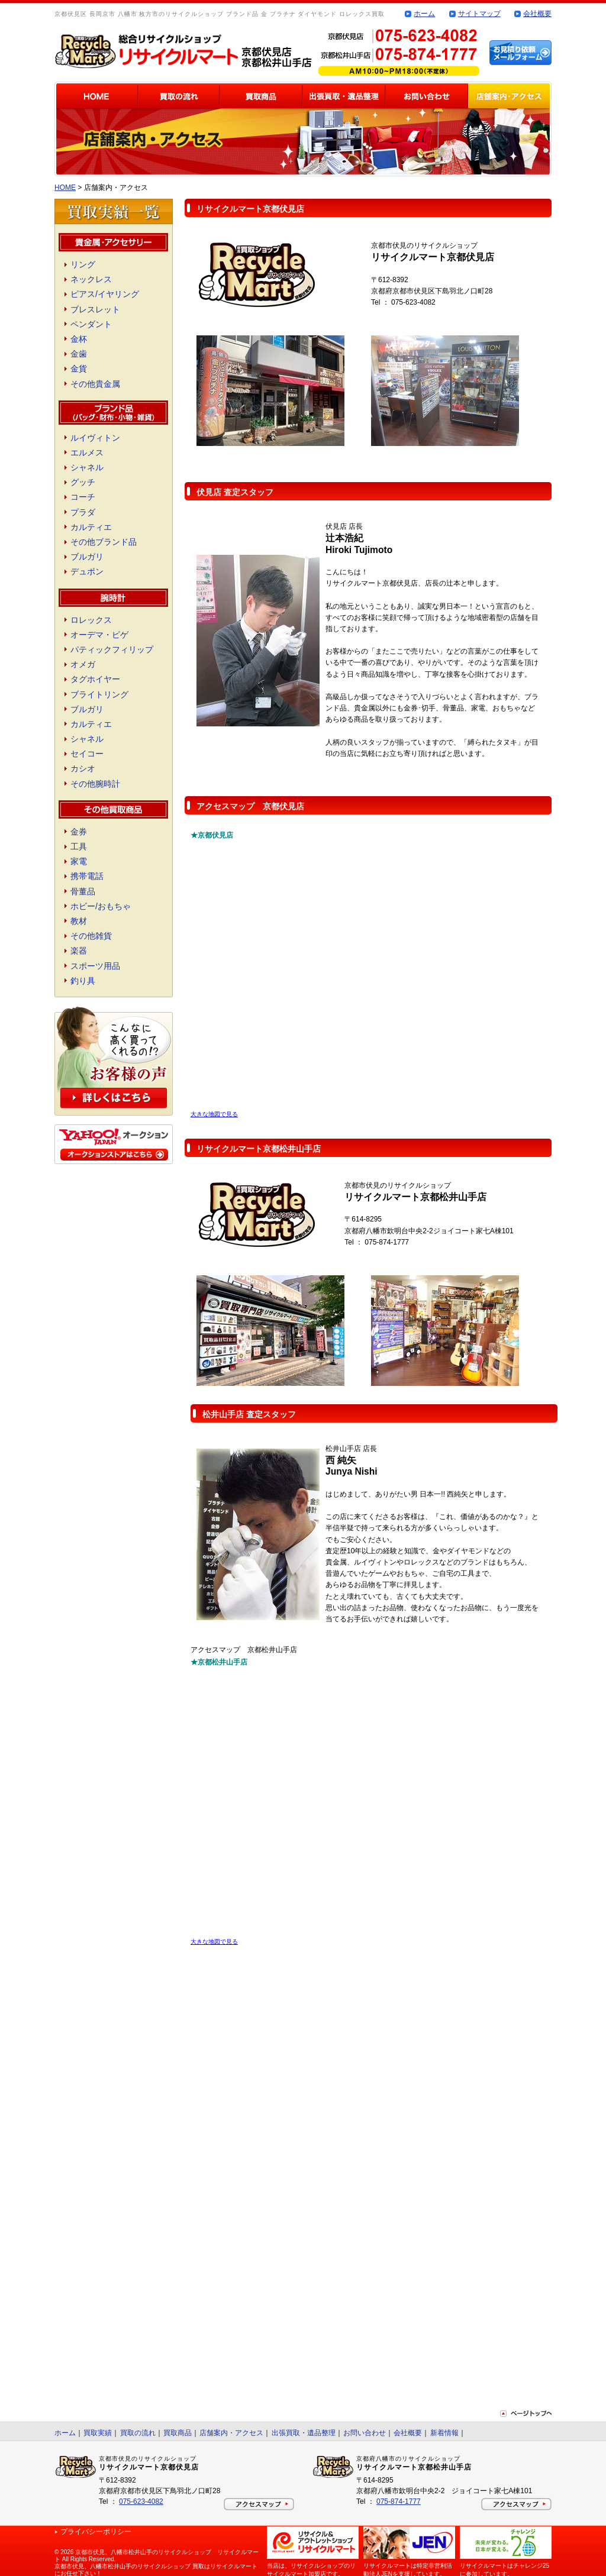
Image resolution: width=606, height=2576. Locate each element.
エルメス (87, 452)
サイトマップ (479, 13)
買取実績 (97, 2433)
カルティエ (91, 527)
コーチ (82, 497)
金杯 (78, 339)
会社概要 (537, 13)
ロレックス (91, 620)
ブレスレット (95, 309)
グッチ (82, 482)
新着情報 (444, 2433)
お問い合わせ (364, 2433)
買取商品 (177, 2433)
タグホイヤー (95, 679)
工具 (78, 846)
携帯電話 (87, 876)
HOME (65, 187)
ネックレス (91, 279)
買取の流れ (138, 2433)
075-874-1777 (398, 2501)
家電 (78, 861)
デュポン (87, 571)
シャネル (87, 467)
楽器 (78, 950)
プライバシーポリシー (95, 2531)
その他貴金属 (95, 384)
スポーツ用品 (95, 966)
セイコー (87, 753)
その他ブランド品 (103, 542)
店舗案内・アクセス (231, 2433)
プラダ (82, 512)
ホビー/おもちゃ (100, 906)
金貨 (78, 368)
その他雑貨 (91, 935)
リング (82, 264)
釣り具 (82, 980)
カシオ (82, 768)
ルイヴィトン (95, 437)
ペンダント (91, 324)
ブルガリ (87, 556)
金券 (78, 831)
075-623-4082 (141, 2501)
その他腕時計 (95, 783)
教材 (78, 921)
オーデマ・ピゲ (99, 634)
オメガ (82, 664)
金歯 (78, 353)
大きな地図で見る (214, 1114)
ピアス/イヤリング (104, 294)
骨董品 (82, 891)
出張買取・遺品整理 (304, 2433)
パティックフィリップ (111, 649)
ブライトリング (99, 694)
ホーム (424, 13)
